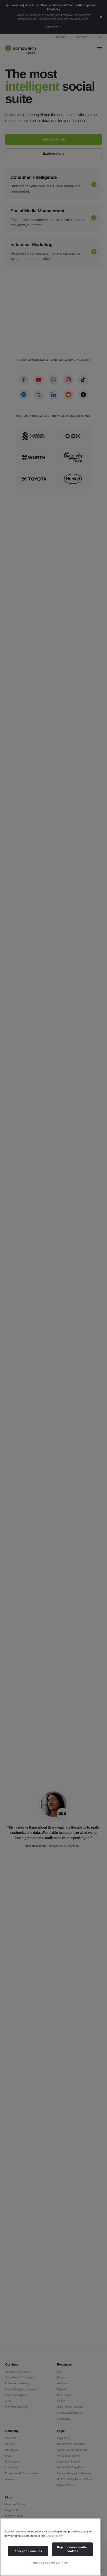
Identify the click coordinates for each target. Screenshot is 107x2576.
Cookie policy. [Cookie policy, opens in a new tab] (54, 2535)
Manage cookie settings (50, 2562)
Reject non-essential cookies (72, 2549)
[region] (50, 2547)
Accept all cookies (28, 2551)
